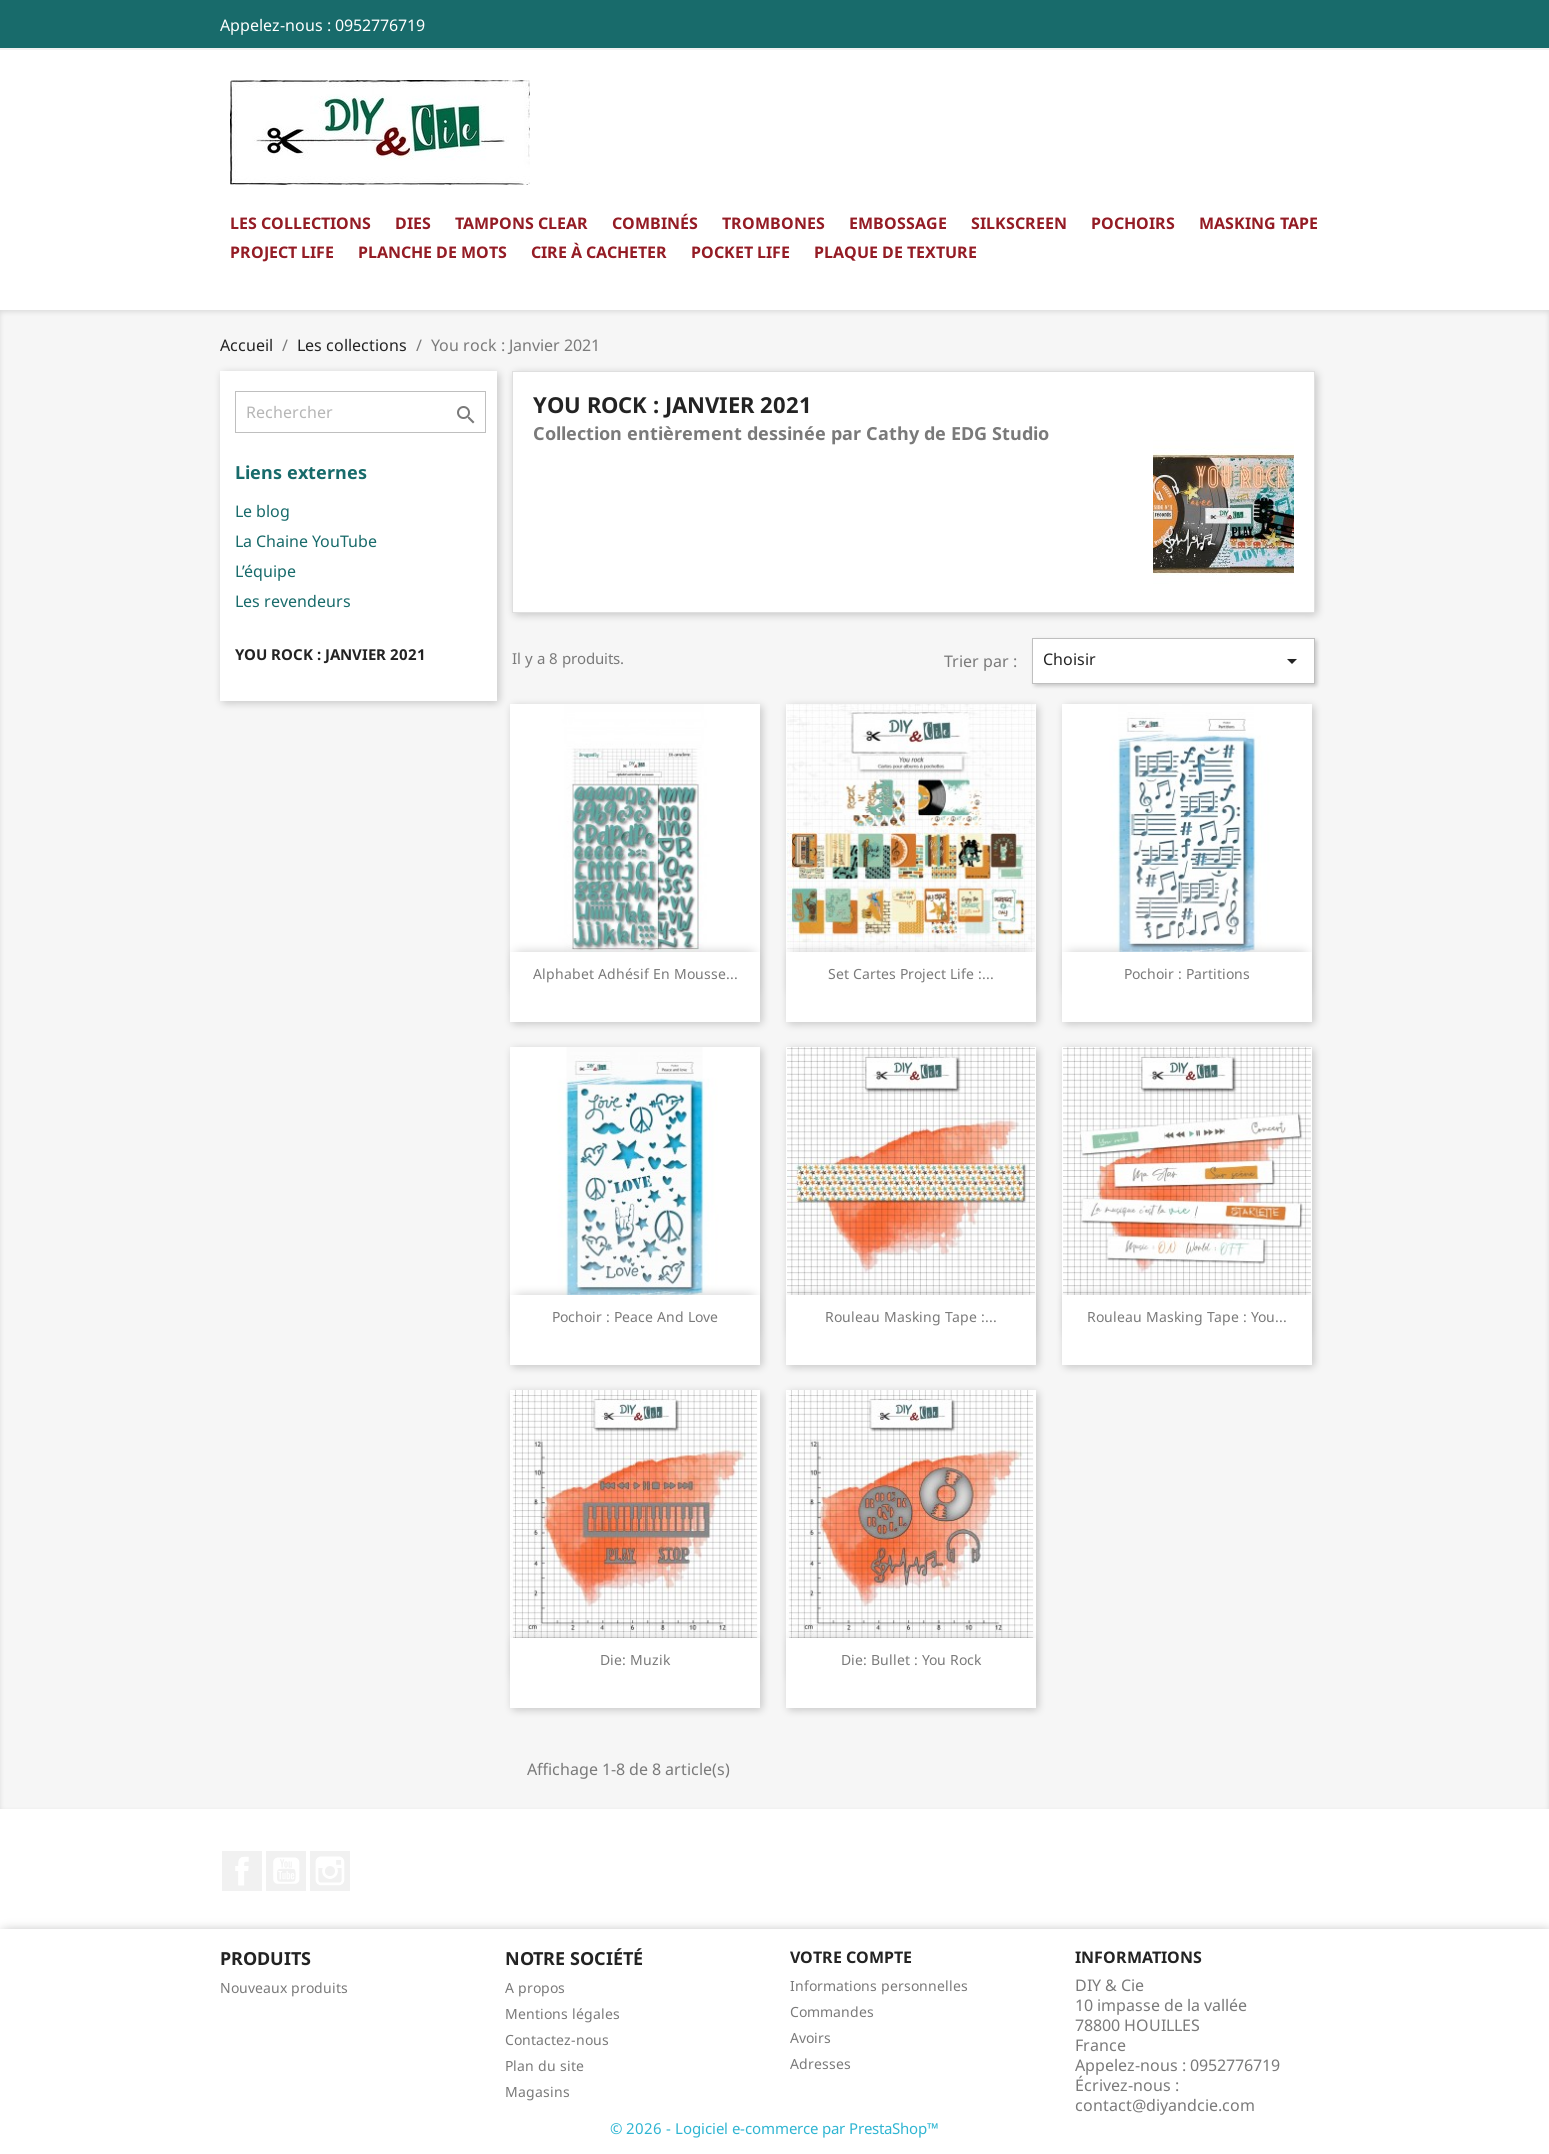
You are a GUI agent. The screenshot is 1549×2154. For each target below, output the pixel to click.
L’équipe (265, 571)
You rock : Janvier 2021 (330, 654)
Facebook (242, 1871)
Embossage (898, 223)
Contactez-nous (557, 2039)
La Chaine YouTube (306, 541)
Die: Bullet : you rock (911, 1659)
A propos (535, 1987)
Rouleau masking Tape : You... (1187, 1316)
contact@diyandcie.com (1165, 2105)
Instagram (330, 1871)
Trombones (773, 223)
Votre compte (851, 1957)
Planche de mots (432, 252)
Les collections (300, 223)
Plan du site (544, 2065)
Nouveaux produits (284, 1987)
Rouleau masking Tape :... (911, 1316)
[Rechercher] (360, 412)
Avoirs (810, 2037)
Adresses (820, 2063)
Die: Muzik (635, 1659)
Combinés (655, 223)
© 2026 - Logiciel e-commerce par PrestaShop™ (774, 2128)
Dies (413, 223)
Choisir (1173, 660)
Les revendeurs (293, 601)
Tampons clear (521, 223)
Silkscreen (1019, 223)
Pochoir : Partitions (1187, 973)
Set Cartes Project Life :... (911, 973)
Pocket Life (740, 252)
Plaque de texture (895, 252)
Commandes (832, 2011)
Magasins (537, 2091)
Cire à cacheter (599, 252)
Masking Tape (1258, 223)
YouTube (286, 1871)
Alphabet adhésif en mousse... (635, 973)
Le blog (262, 511)
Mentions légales (562, 2013)
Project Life (282, 252)
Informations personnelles (879, 1985)
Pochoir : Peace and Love (635, 1316)
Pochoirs (1133, 223)
